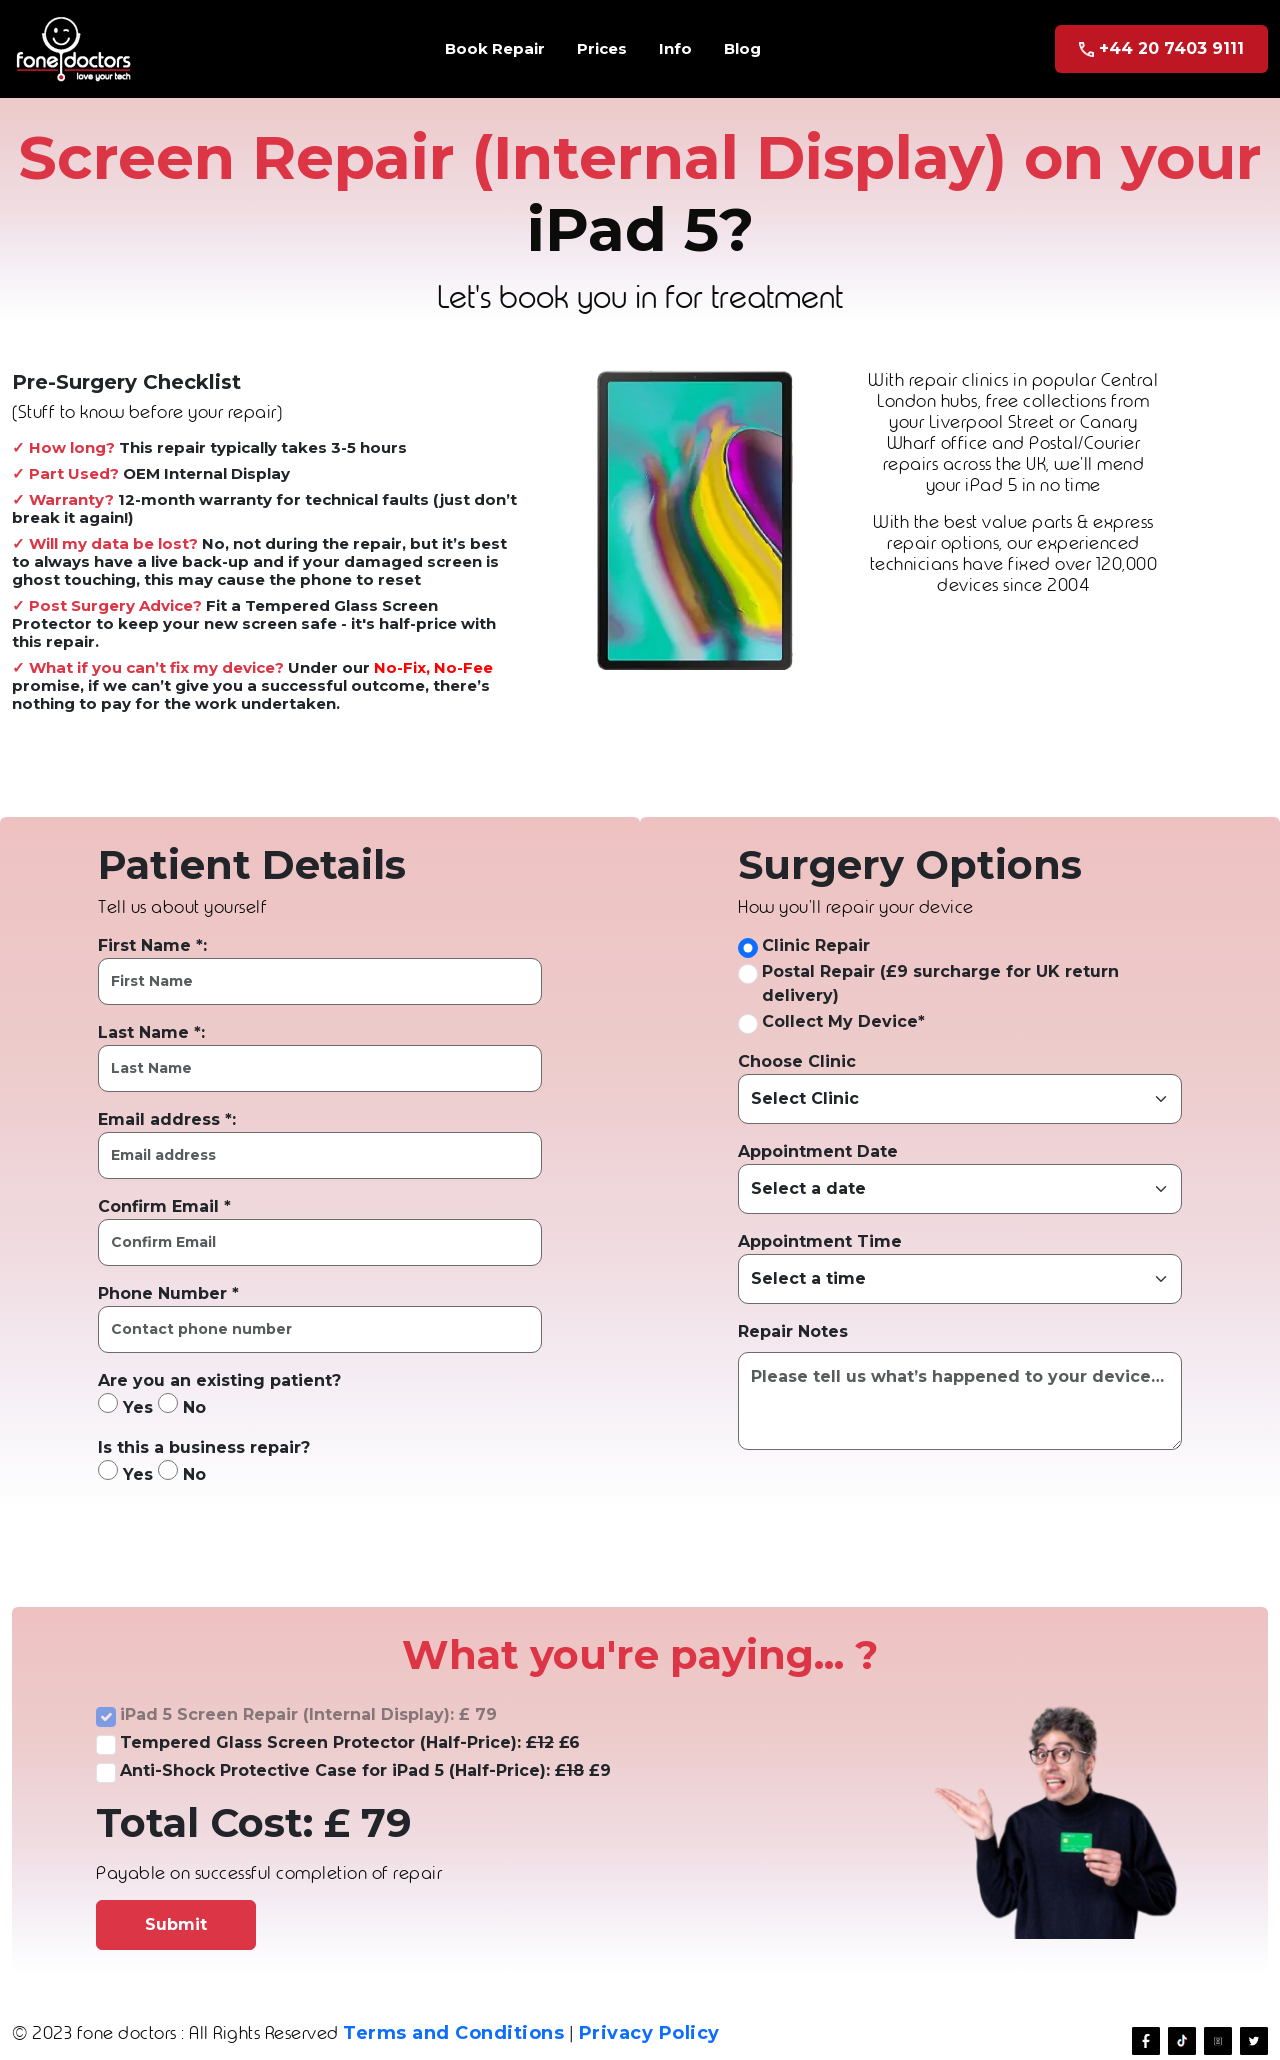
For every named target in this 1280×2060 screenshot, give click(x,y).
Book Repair (495, 48)
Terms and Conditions (453, 2033)
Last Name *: (151, 1032)
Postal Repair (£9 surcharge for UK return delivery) (940, 983)
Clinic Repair (816, 945)
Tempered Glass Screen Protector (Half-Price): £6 (350, 1742)
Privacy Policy (649, 2033)
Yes (125, 1405)
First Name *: (152, 945)
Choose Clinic (797, 1061)
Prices (602, 48)
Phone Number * (168, 1293)
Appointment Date (818, 1151)
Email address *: (167, 1119)
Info (675, 48)
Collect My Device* (843, 1021)
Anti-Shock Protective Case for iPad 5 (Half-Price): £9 (365, 1770)
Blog (742, 48)
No (182, 1405)
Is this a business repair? (204, 1447)
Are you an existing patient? (219, 1380)
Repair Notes (793, 1331)
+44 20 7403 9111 (1161, 48)
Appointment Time (820, 1241)
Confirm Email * (164, 1206)
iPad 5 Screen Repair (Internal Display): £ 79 (308, 1714)
